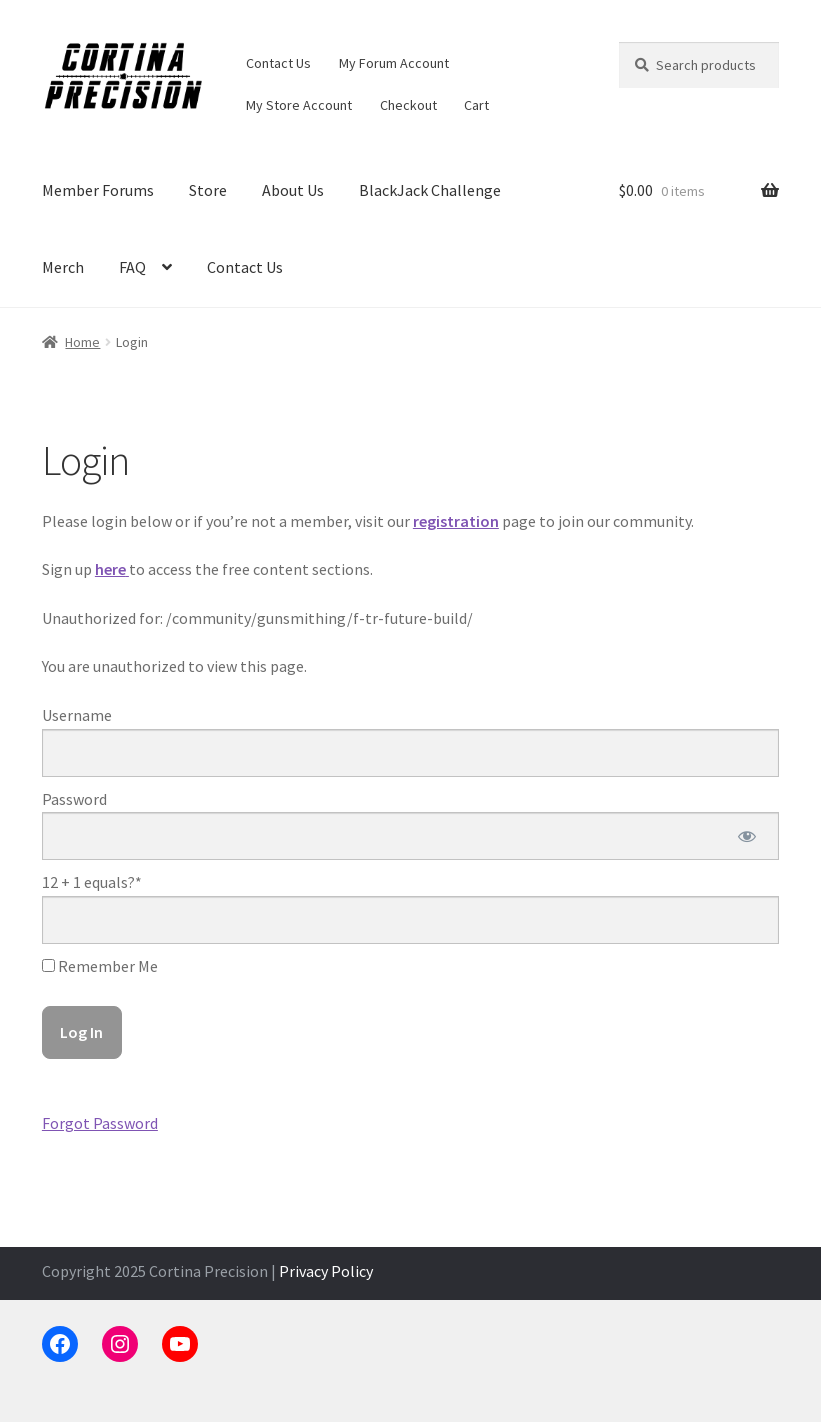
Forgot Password (100, 1123)
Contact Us (278, 63)
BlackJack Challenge (430, 190)
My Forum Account (394, 63)
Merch (63, 267)
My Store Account (299, 105)
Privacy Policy (326, 1271)
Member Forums (98, 190)
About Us (293, 190)
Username (77, 715)
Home (82, 342)
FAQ (132, 267)
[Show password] (746, 836)
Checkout (408, 105)
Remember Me (100, 966)
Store (208, 190)
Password (74, 799)
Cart (476, 105)
